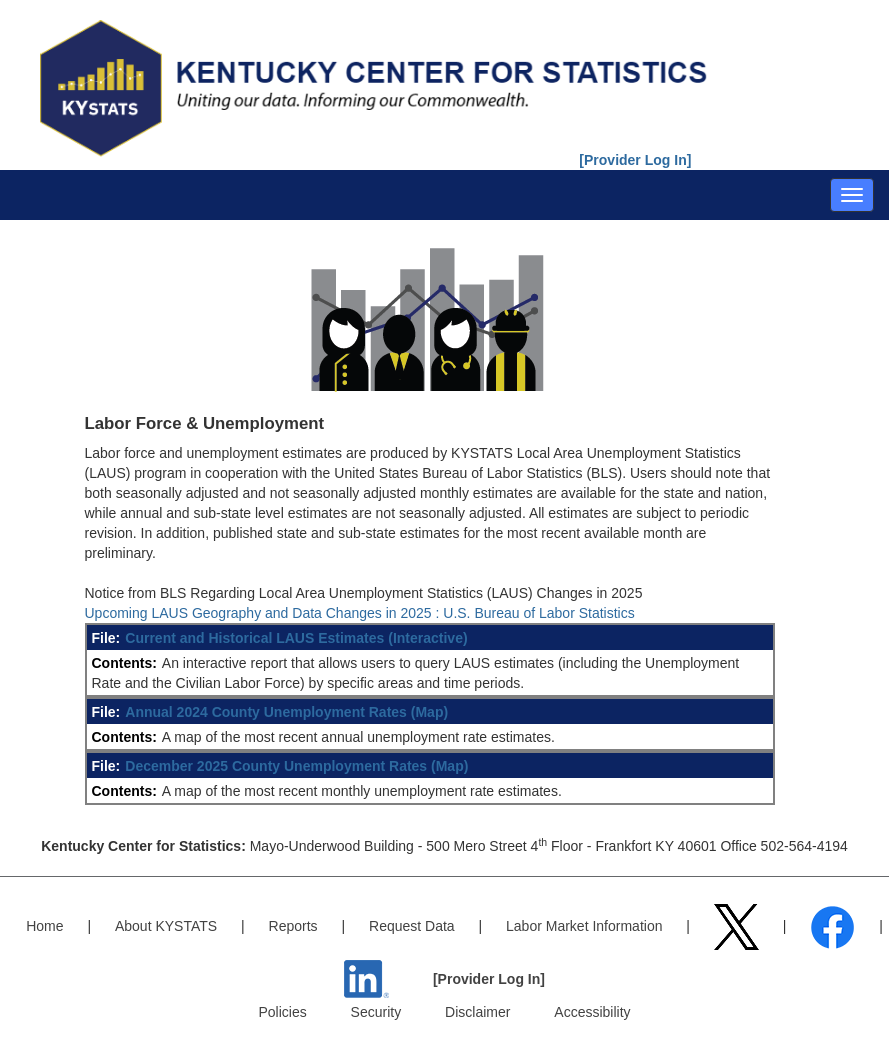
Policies (282, 1012)
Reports (293, 926)
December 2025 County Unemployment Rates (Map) (296, 766)
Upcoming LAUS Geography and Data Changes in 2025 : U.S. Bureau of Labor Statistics (360, 613)
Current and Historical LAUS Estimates (254, 638)
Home (44, 926)
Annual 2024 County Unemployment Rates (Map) (286, 712)
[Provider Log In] (635, 160)
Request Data (412, 926)
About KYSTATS (166, 926)
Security (376, 1012)
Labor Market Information (584, 926)
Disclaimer (477, 1012)
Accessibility (592, 1012)
